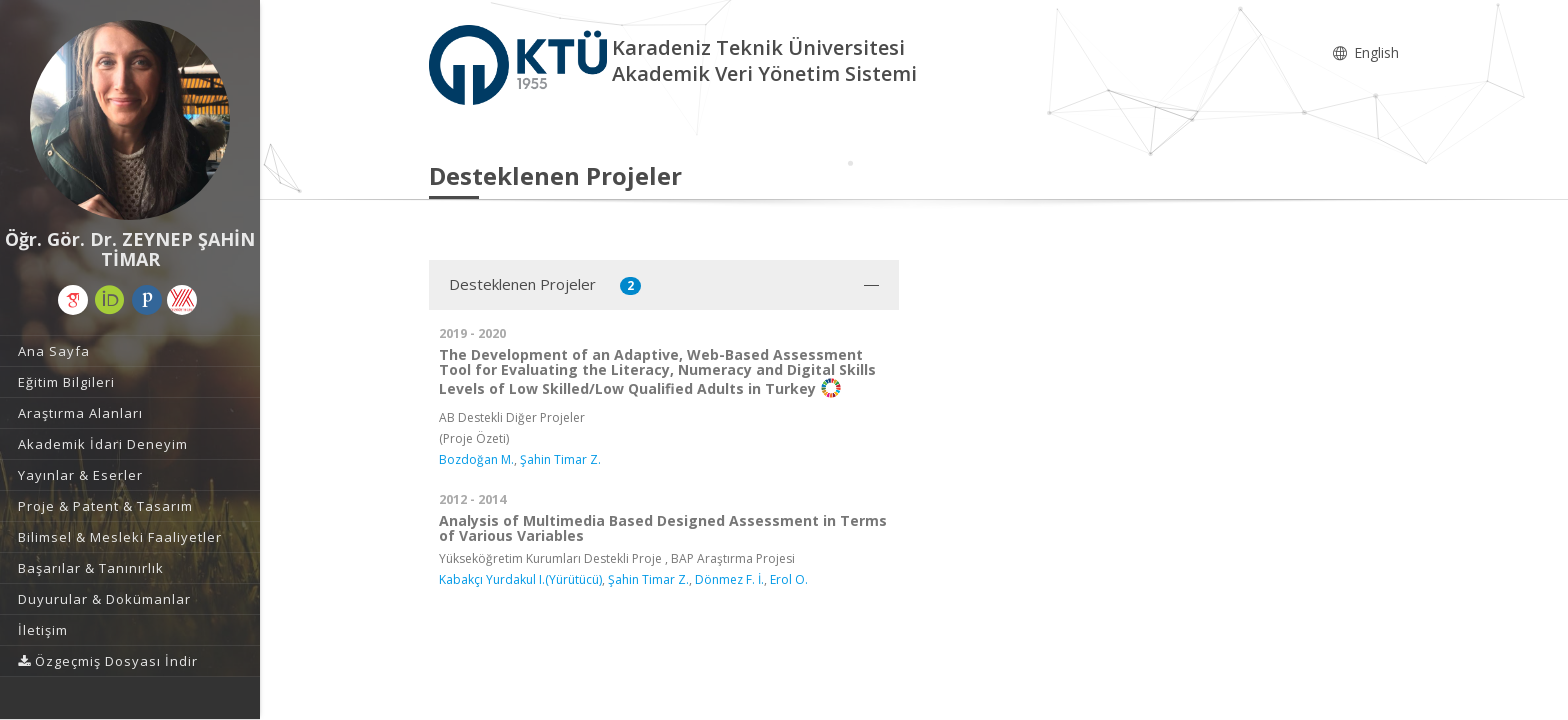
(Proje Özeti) (474, 438)
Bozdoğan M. (476, 459)
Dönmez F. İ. (729, 579)
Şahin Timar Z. (560, 459)
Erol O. (789, 579)
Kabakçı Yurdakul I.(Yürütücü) (520, 579)
